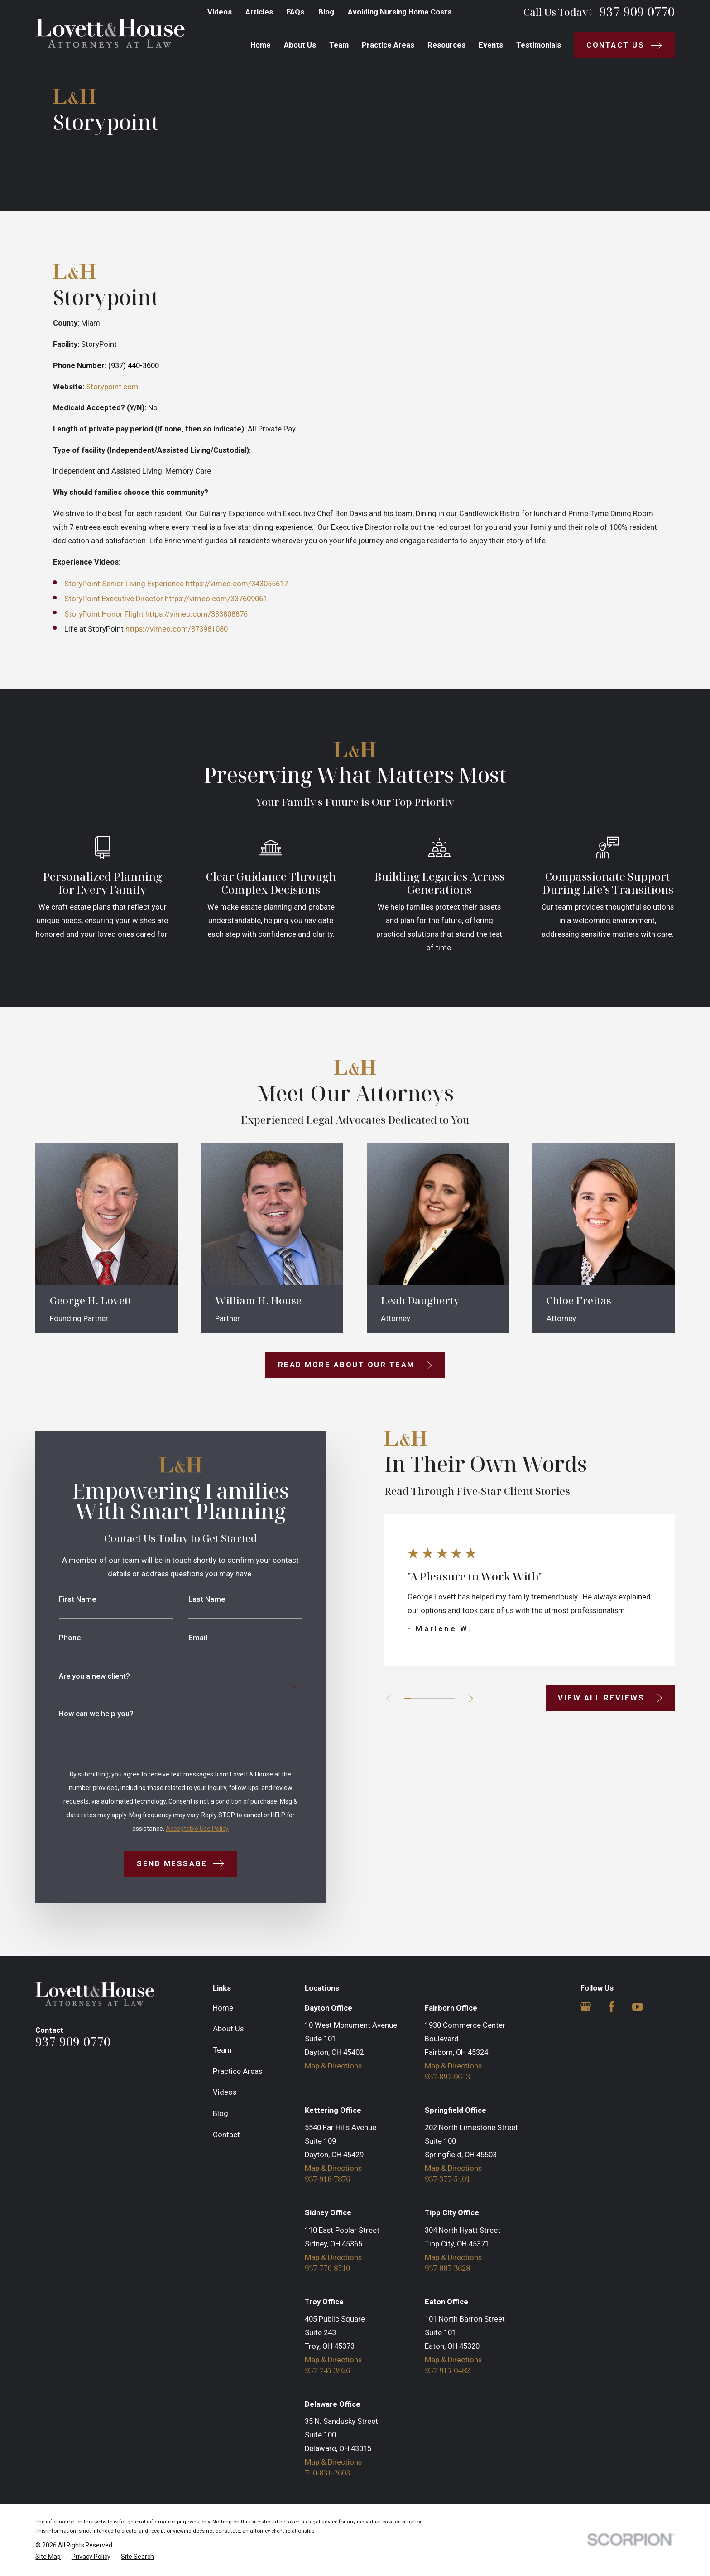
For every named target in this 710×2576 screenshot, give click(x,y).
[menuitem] (48, 2556)
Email (182, 1638)
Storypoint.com (112, 387)
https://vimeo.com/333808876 (196, 614)
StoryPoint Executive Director (113, 598)
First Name (62, 1600)
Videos (219, 12)
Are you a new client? (79, 1677)
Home (223, 2008)
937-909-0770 (637, 12)
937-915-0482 (447, 2371)
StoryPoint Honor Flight (104, 614)
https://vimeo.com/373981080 (176, 629)
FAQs (295, 12)
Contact (226, 2135)
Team (222, 2050)
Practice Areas (237, 2071)
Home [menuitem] (260, 45)
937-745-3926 (327, 2371)
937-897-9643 (447, 2077)
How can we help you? (81, 1714)
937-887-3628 (447, 2268)
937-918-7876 (327, 2179)
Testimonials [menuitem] (538, 45)
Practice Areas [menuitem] (388, 45)
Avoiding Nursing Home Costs (399, 12)
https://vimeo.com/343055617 (237, 583)
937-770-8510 (327, 2268)
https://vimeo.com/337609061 (216, 598)
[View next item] (456, 1698)
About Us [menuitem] (300, 45)
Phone (55, 1638)
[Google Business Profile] (585, 2006)
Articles (259, 12)
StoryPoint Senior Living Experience (124, 583)
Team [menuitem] (339, 45)
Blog (326, 12)
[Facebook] (611, 2006)
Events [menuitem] (491, 45)
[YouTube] (637, 2006)
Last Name (191, 1600)
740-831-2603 (327, 2473)
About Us (228, 2029)
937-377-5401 (447, 2179)
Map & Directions (333, 2066)
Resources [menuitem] (446, 45)
